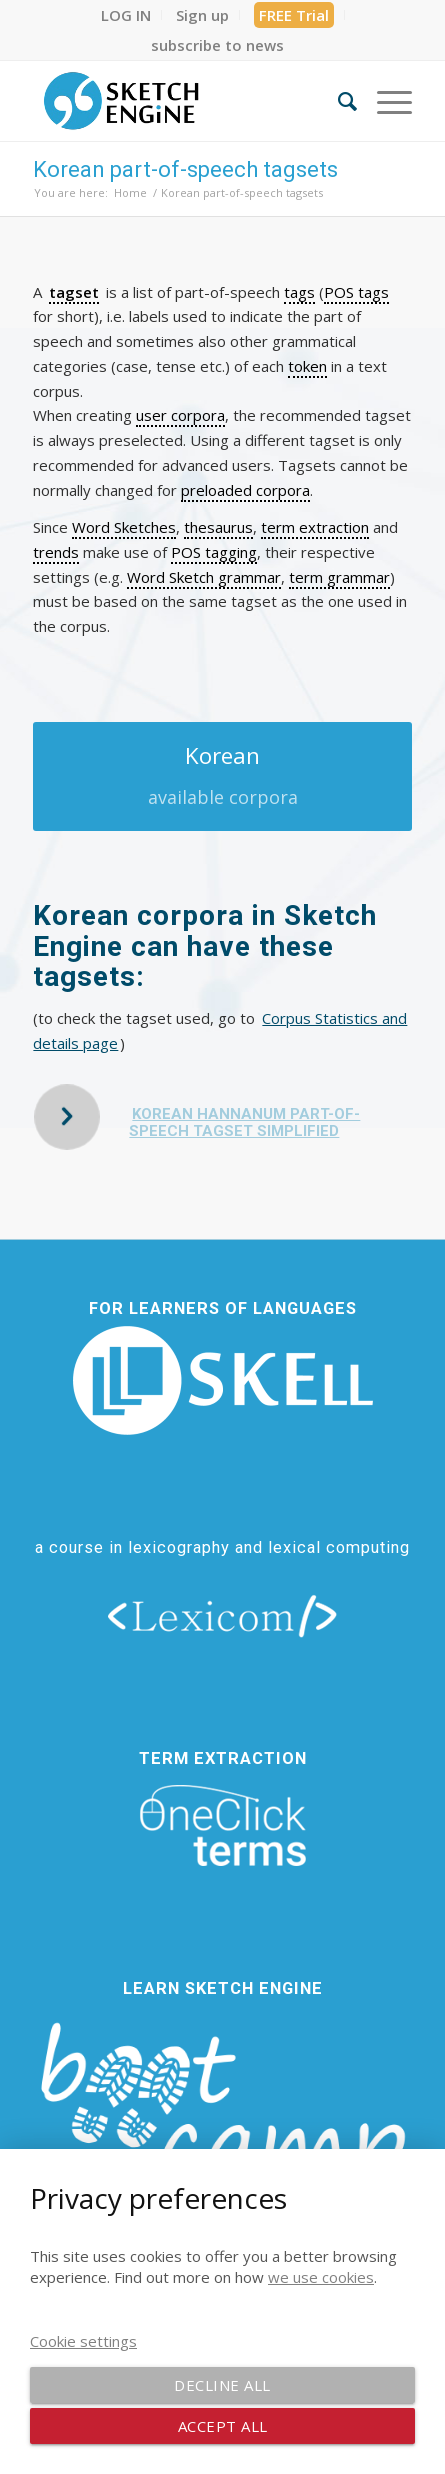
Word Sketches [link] (124, 527)
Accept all (223, 2426)
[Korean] (222, 776)
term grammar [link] (339, 577)
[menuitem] (126, 15)
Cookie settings (83, 2341)
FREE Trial (294, 15)
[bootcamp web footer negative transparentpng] (222, 2122)
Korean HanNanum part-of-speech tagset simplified (244, 1122)
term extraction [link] (315, 527)
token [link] (307, 366)
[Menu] (384, 101)
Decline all (222, 2385)
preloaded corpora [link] (245, 490)
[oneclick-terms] (223, 1826)
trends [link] (56, 552)
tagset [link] (74, 292)
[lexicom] (223, 1615)
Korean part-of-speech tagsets (185, 169)
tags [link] (299, 292)
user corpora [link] (180, 415)
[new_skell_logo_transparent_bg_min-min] (223, 1380)
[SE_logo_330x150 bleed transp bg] (184, 101)
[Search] (337, 101)
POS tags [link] (356, 292)
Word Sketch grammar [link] (204, 577)
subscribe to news (217, 45)
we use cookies (321, 2277)
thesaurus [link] (218, 527)
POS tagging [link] (214, 552)
